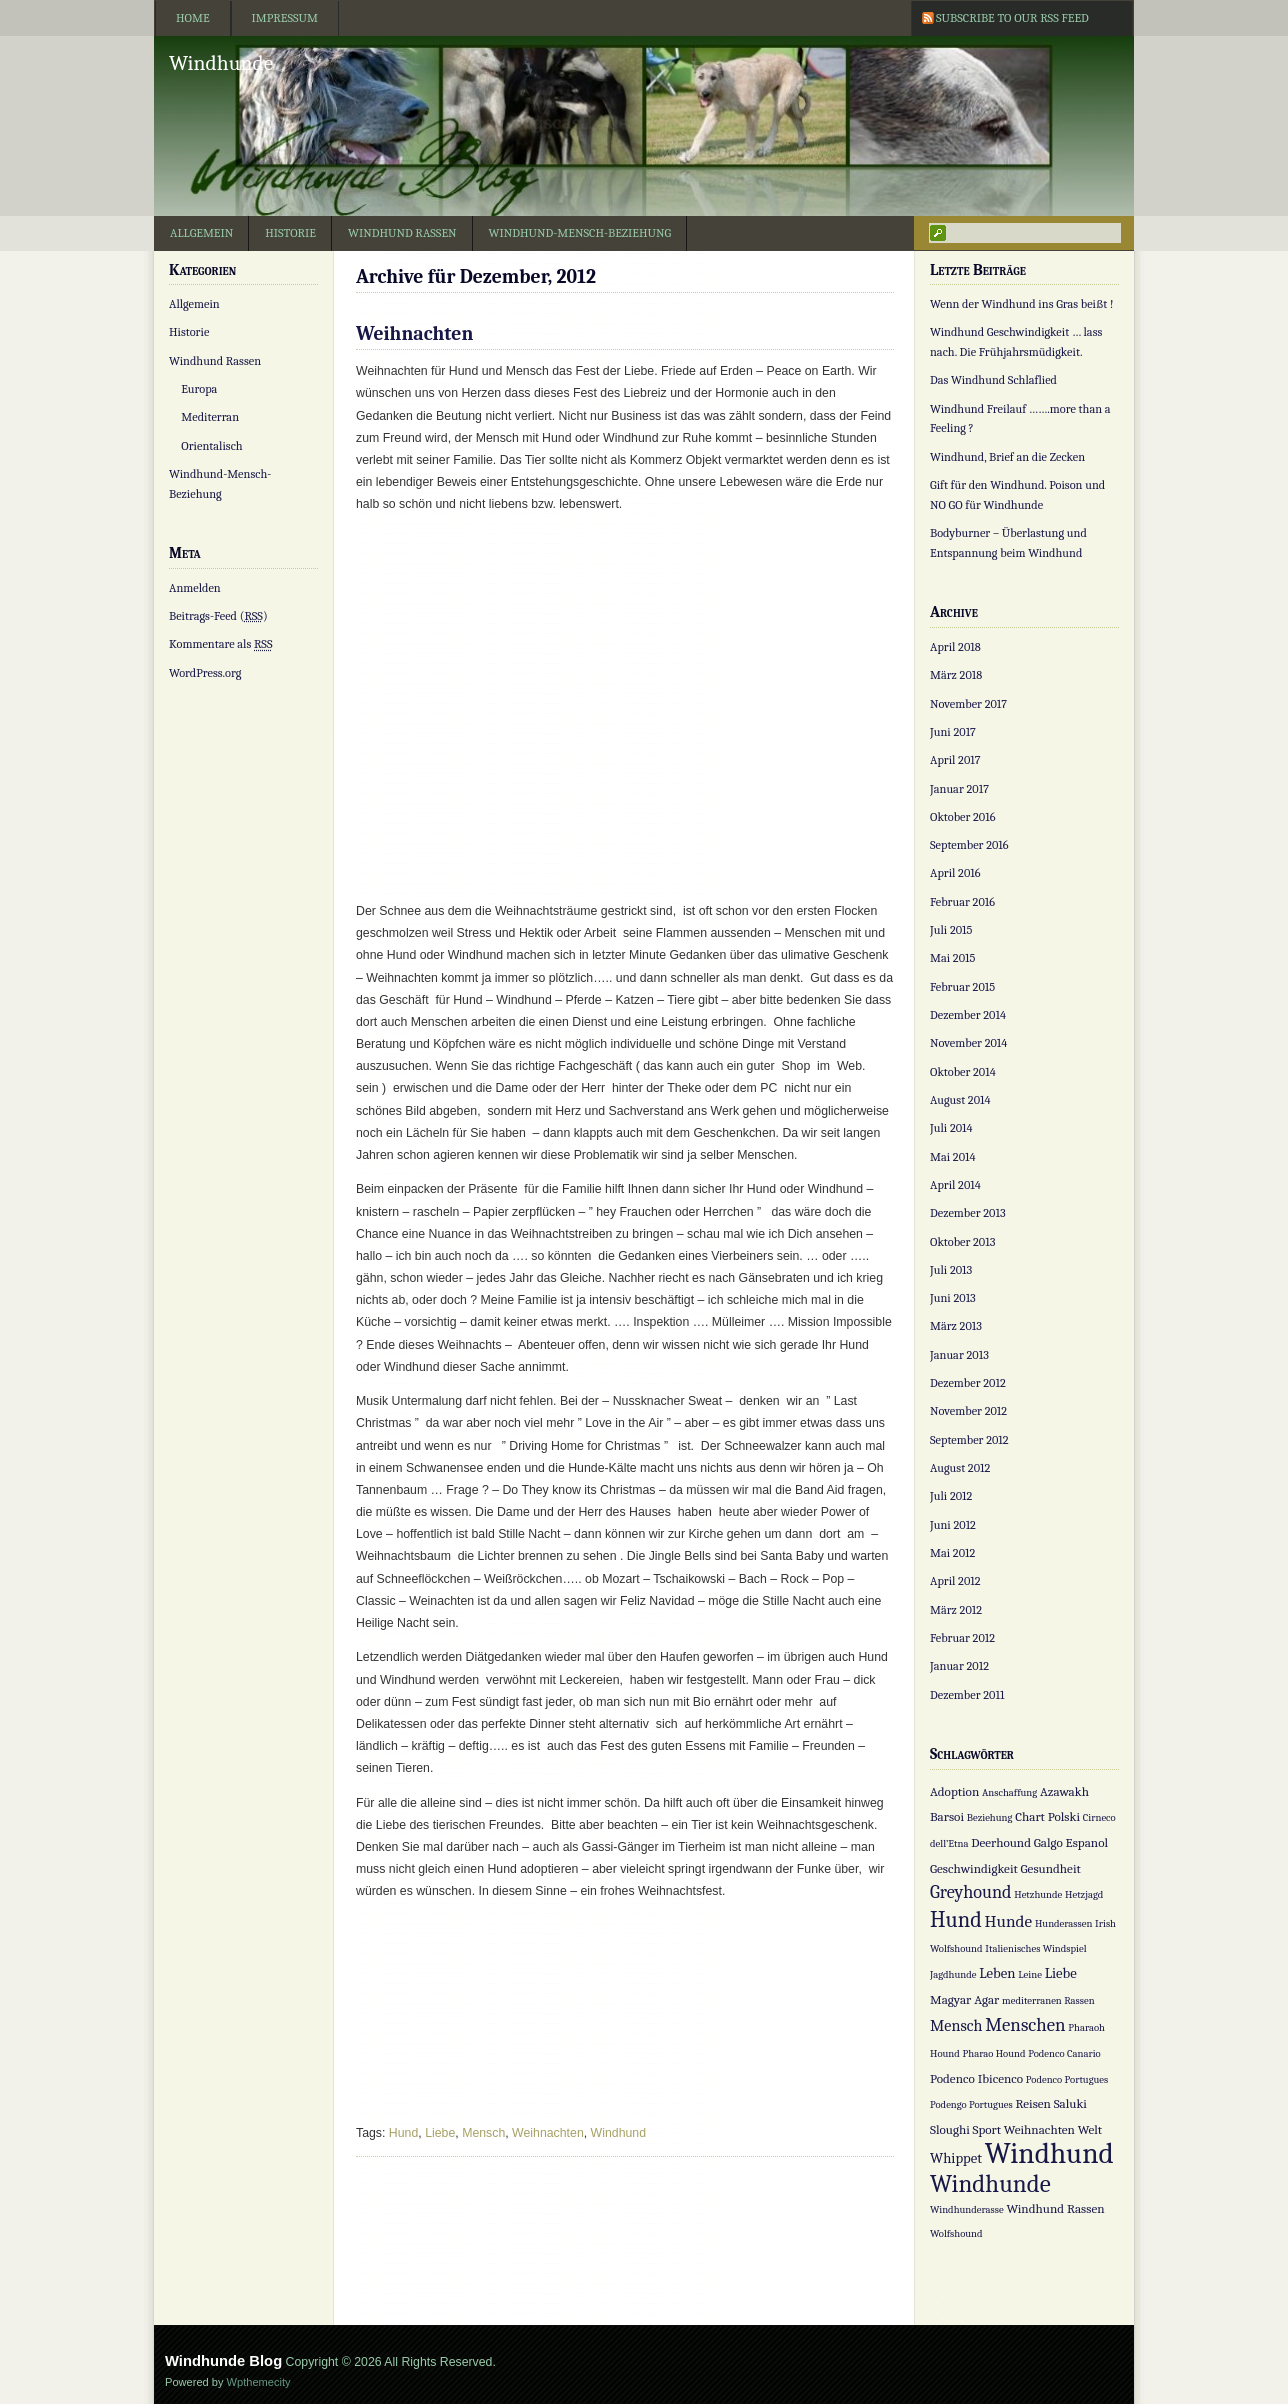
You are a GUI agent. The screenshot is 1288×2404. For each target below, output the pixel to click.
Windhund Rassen (402, 233)
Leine (1030, 1974)
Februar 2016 (962, 902)
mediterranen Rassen (1048, 2000)
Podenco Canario (1064, 2053)
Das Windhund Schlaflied (993, 380)
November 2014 (968, 1043)
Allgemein (201, 233)
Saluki (1070, 2103)
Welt (1090, 2129)
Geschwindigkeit (974, 1868)
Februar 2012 (962, 1638)
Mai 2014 (953, 1157)
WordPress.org (205, 673)
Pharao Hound (994, 2053)
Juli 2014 (951, 1128)
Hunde (1009, 1921)
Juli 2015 (951, 930)
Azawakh (1064, 1791)
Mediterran (210, 417)
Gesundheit (1051, 1868)
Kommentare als (221, 644)
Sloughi (950, 2129)
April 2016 (955, 873)
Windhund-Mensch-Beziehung (580, 233)
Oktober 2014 (963, 1072)
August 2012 (960, 1468)
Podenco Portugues (1067, 2079)
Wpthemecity (259, 2382)
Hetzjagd (1084, 1894)
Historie (290, 233)
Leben (997, 1973)
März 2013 (956, 1326)
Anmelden (195, 588)
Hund (403, 2133)
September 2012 (969, 1440)
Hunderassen (1063, 1923)
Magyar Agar (964, 1999)
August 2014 (960, 1100)
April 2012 (955, 1581)
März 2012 (956, 1610)
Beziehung (990, 1817)
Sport (987, 2129)
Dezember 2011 (967, 1695)
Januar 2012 (959, 1666)
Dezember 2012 (968, 1383)
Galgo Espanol (1071, 1842)
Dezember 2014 (968, 1015)
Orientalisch (211, 446)
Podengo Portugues (971, 2104)
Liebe (440, 2133)
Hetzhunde (1038, 1894)
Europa (199, 389)
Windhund (618, 2133)
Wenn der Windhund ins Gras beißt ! (1022, 304)
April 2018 (955, 647)
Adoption (954, 1791)
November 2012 (968, 1411)
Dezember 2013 (968, 1213)
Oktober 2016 (962, 817)
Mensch (483, 2133)
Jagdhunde (953, 1974)
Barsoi (947, 1816)
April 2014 (955, 1185)
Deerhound (1001, 1842)
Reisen (1033, 2103)
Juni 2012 (953, 1525)
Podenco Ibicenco (976, 2078)
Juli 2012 (951, 1496)
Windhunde (221, 63)
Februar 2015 (962, 987)
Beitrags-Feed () (218, 616)
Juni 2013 (953, 1298)
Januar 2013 (959, 1355)
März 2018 (956, 675)
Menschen (1025, 2025)
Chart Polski (1047, 1816)
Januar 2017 (959, 789)
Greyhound (971, 1892)
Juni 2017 (953, 732)
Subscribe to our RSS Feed (1012, 18)
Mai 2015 (952, 958)
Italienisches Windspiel (1035, 1948)
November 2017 (968, 704)
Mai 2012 (952, 1553)
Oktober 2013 (962, 1242)
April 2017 (955, 760)
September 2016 (969, 845)
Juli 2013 (951, 1270)
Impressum (285, 18)
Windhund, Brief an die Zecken (1007, 457)
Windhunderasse (967, 2209)
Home (193, 18)
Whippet (956, 2158)
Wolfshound (956, 2233)
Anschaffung (1009, 1792)
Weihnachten (414, 333)
